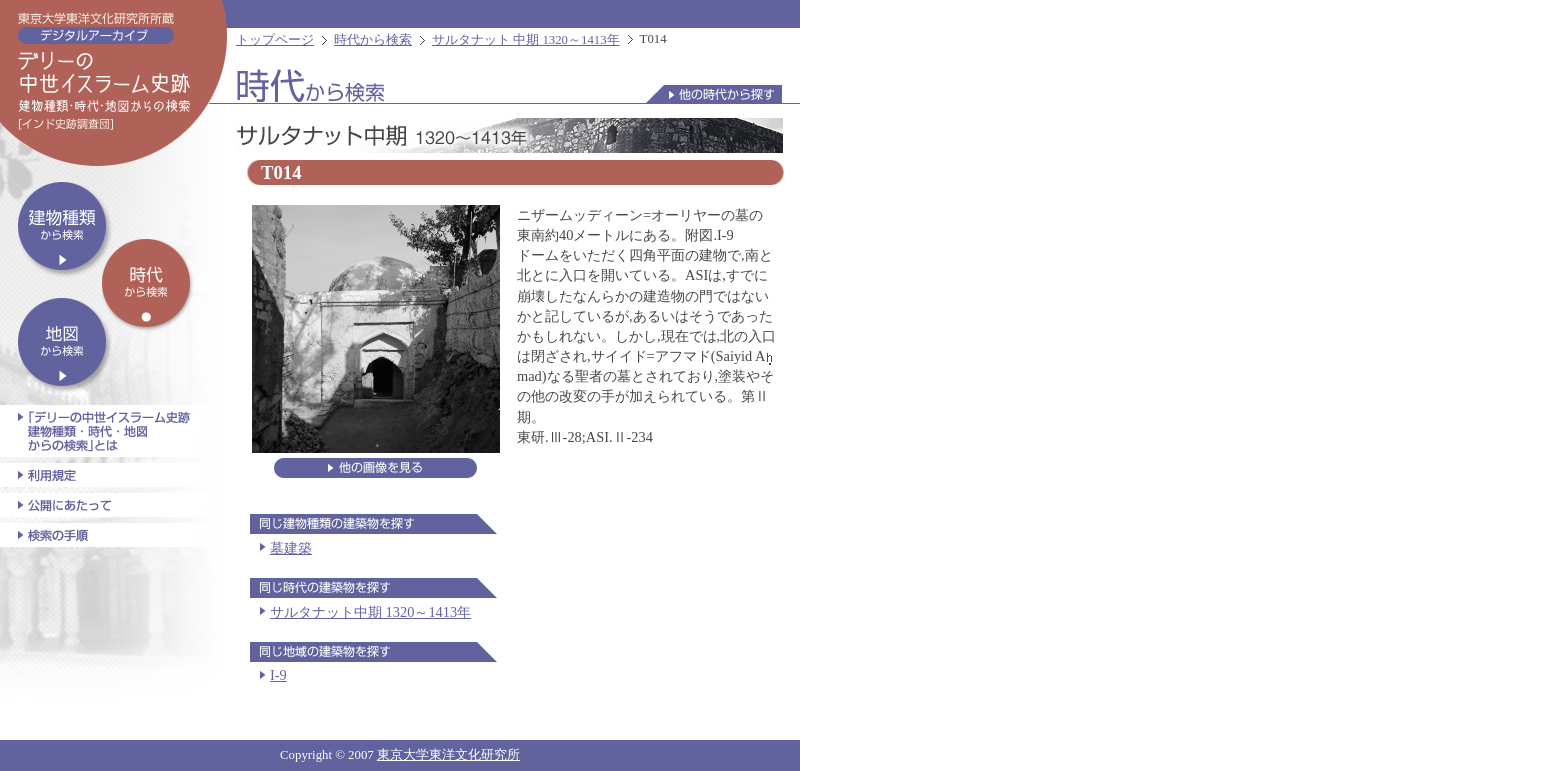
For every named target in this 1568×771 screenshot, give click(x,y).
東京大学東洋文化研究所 (448, 755)
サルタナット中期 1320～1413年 (370, 612)
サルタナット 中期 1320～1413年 (526, 40)
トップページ (275, 40)
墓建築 (291, 548)
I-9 (278, 675)
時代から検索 (373, 40)
